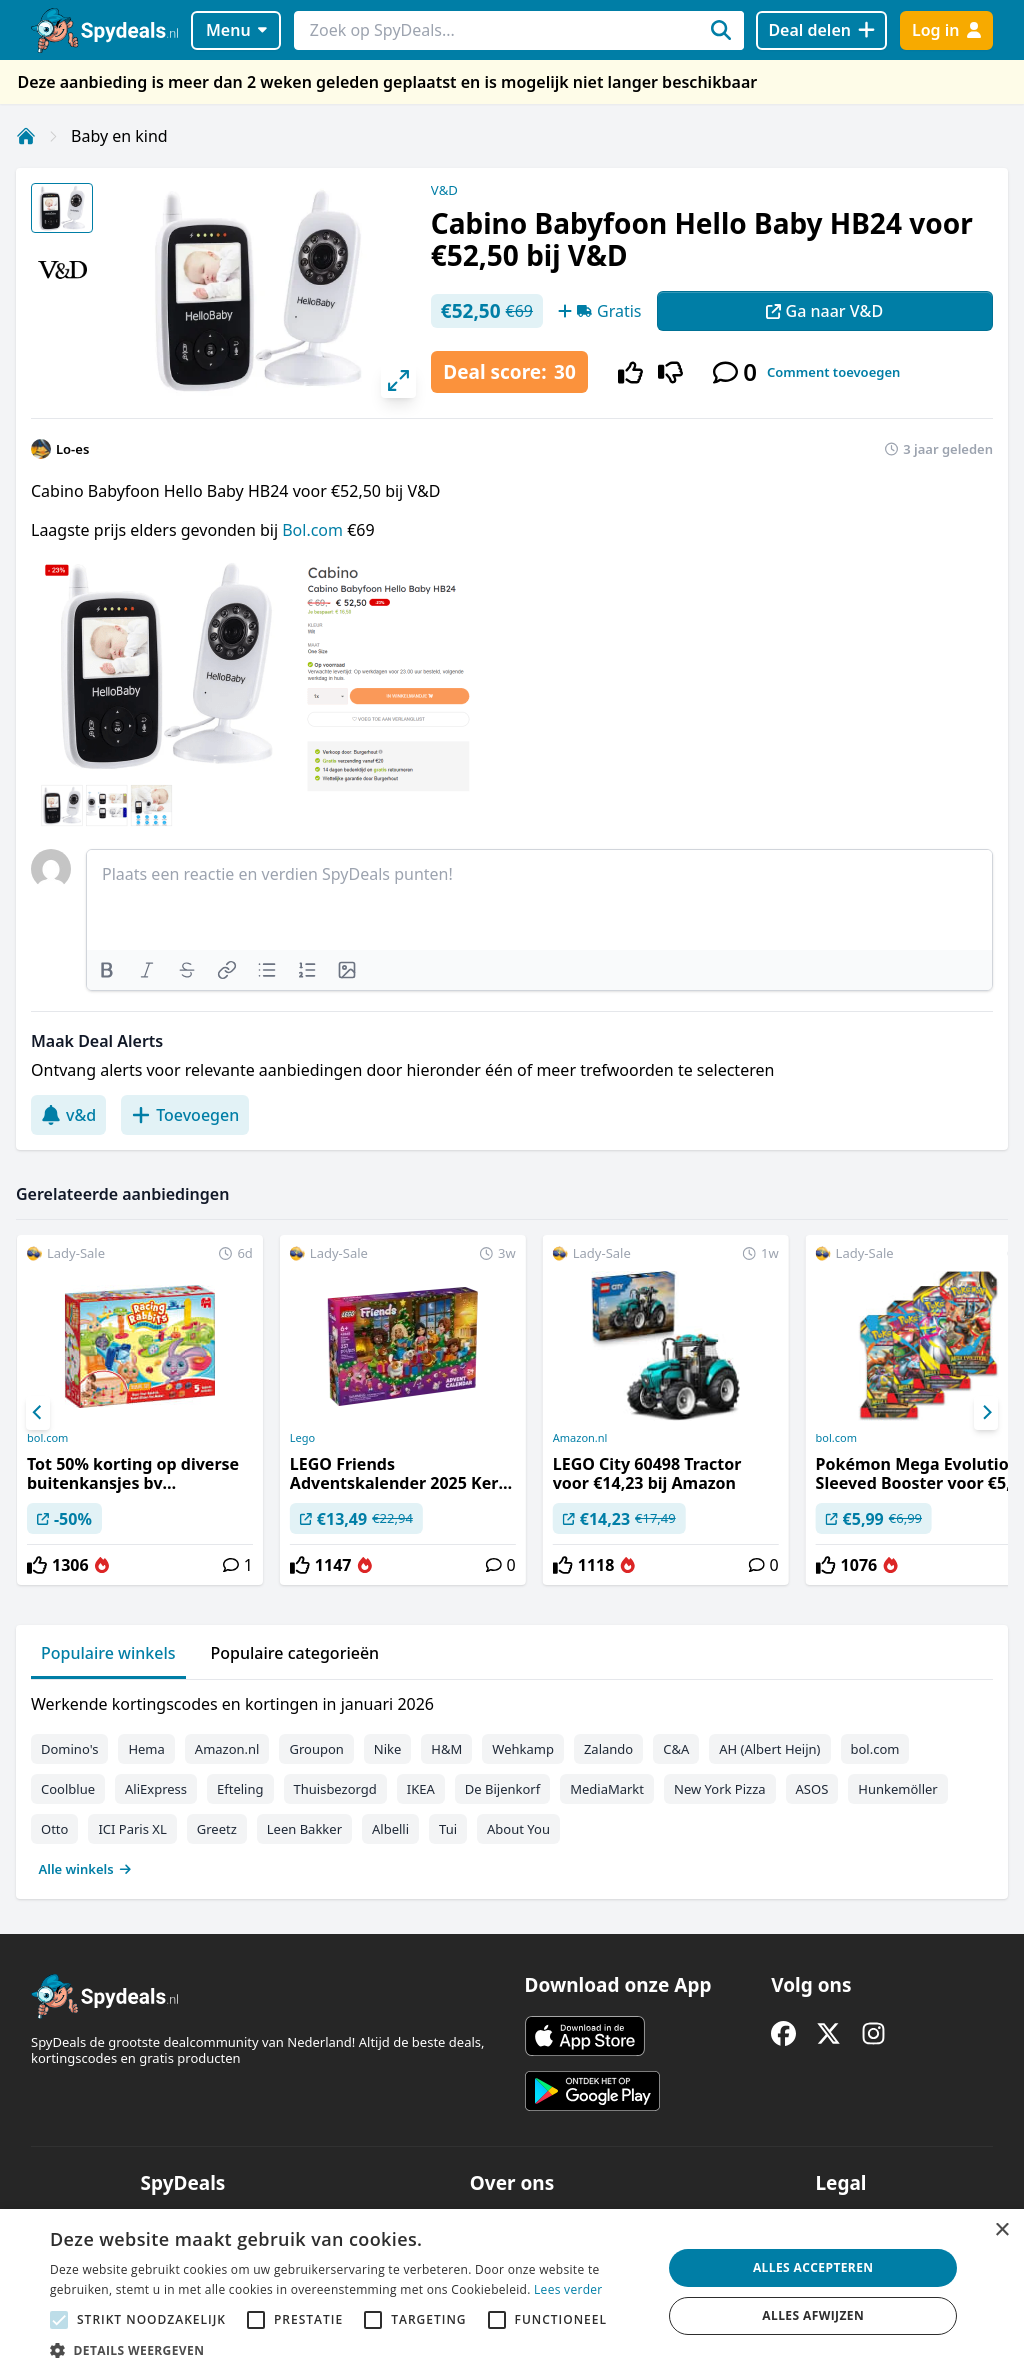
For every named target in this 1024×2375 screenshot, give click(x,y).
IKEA (421, 1789)
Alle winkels (85, 1869)
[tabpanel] (512, 1782)
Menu (236, 30)
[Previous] (38, 1413)
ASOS (812, 1789)
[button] (347, 2350)
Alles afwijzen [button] (813, 2315)
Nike (388, 1749)
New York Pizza (720, 1789)
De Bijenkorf (502, 1789)
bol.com (47, 1438)
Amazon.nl (580, 1438)
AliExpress (156, 1789)
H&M (446, 1749)
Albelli (390, 1829)
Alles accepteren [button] (813, 2267)
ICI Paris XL (132, 1829)
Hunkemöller (897, 1789)
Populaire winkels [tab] (108, 1653)
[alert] (512, 2292)
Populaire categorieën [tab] (295, 1653)
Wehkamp (523, 1749)
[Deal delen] (821, 30)
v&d (68, 1115)
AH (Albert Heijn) (769, 1749)
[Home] (26, 136)
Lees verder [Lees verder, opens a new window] (568, 2289)
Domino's (69, 1749)
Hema (146, 1749)
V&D (444, 190)
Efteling (240, 1789)
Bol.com (314, 530)
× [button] (1001, 2230)
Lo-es (72, 449)
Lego (302, 1438)
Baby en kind (119, 136)
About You (518, 1829)
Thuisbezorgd (335, 1789)
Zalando (608, 1749)
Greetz (217, 1829)
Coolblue (68, 1789)
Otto (54, 1829)
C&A (676, 1749)
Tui (448, 1829)
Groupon (316, 1749)
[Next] (986, 1413)
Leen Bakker (304, 1829)
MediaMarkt (607, 1789)
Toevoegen (185, 1115)
